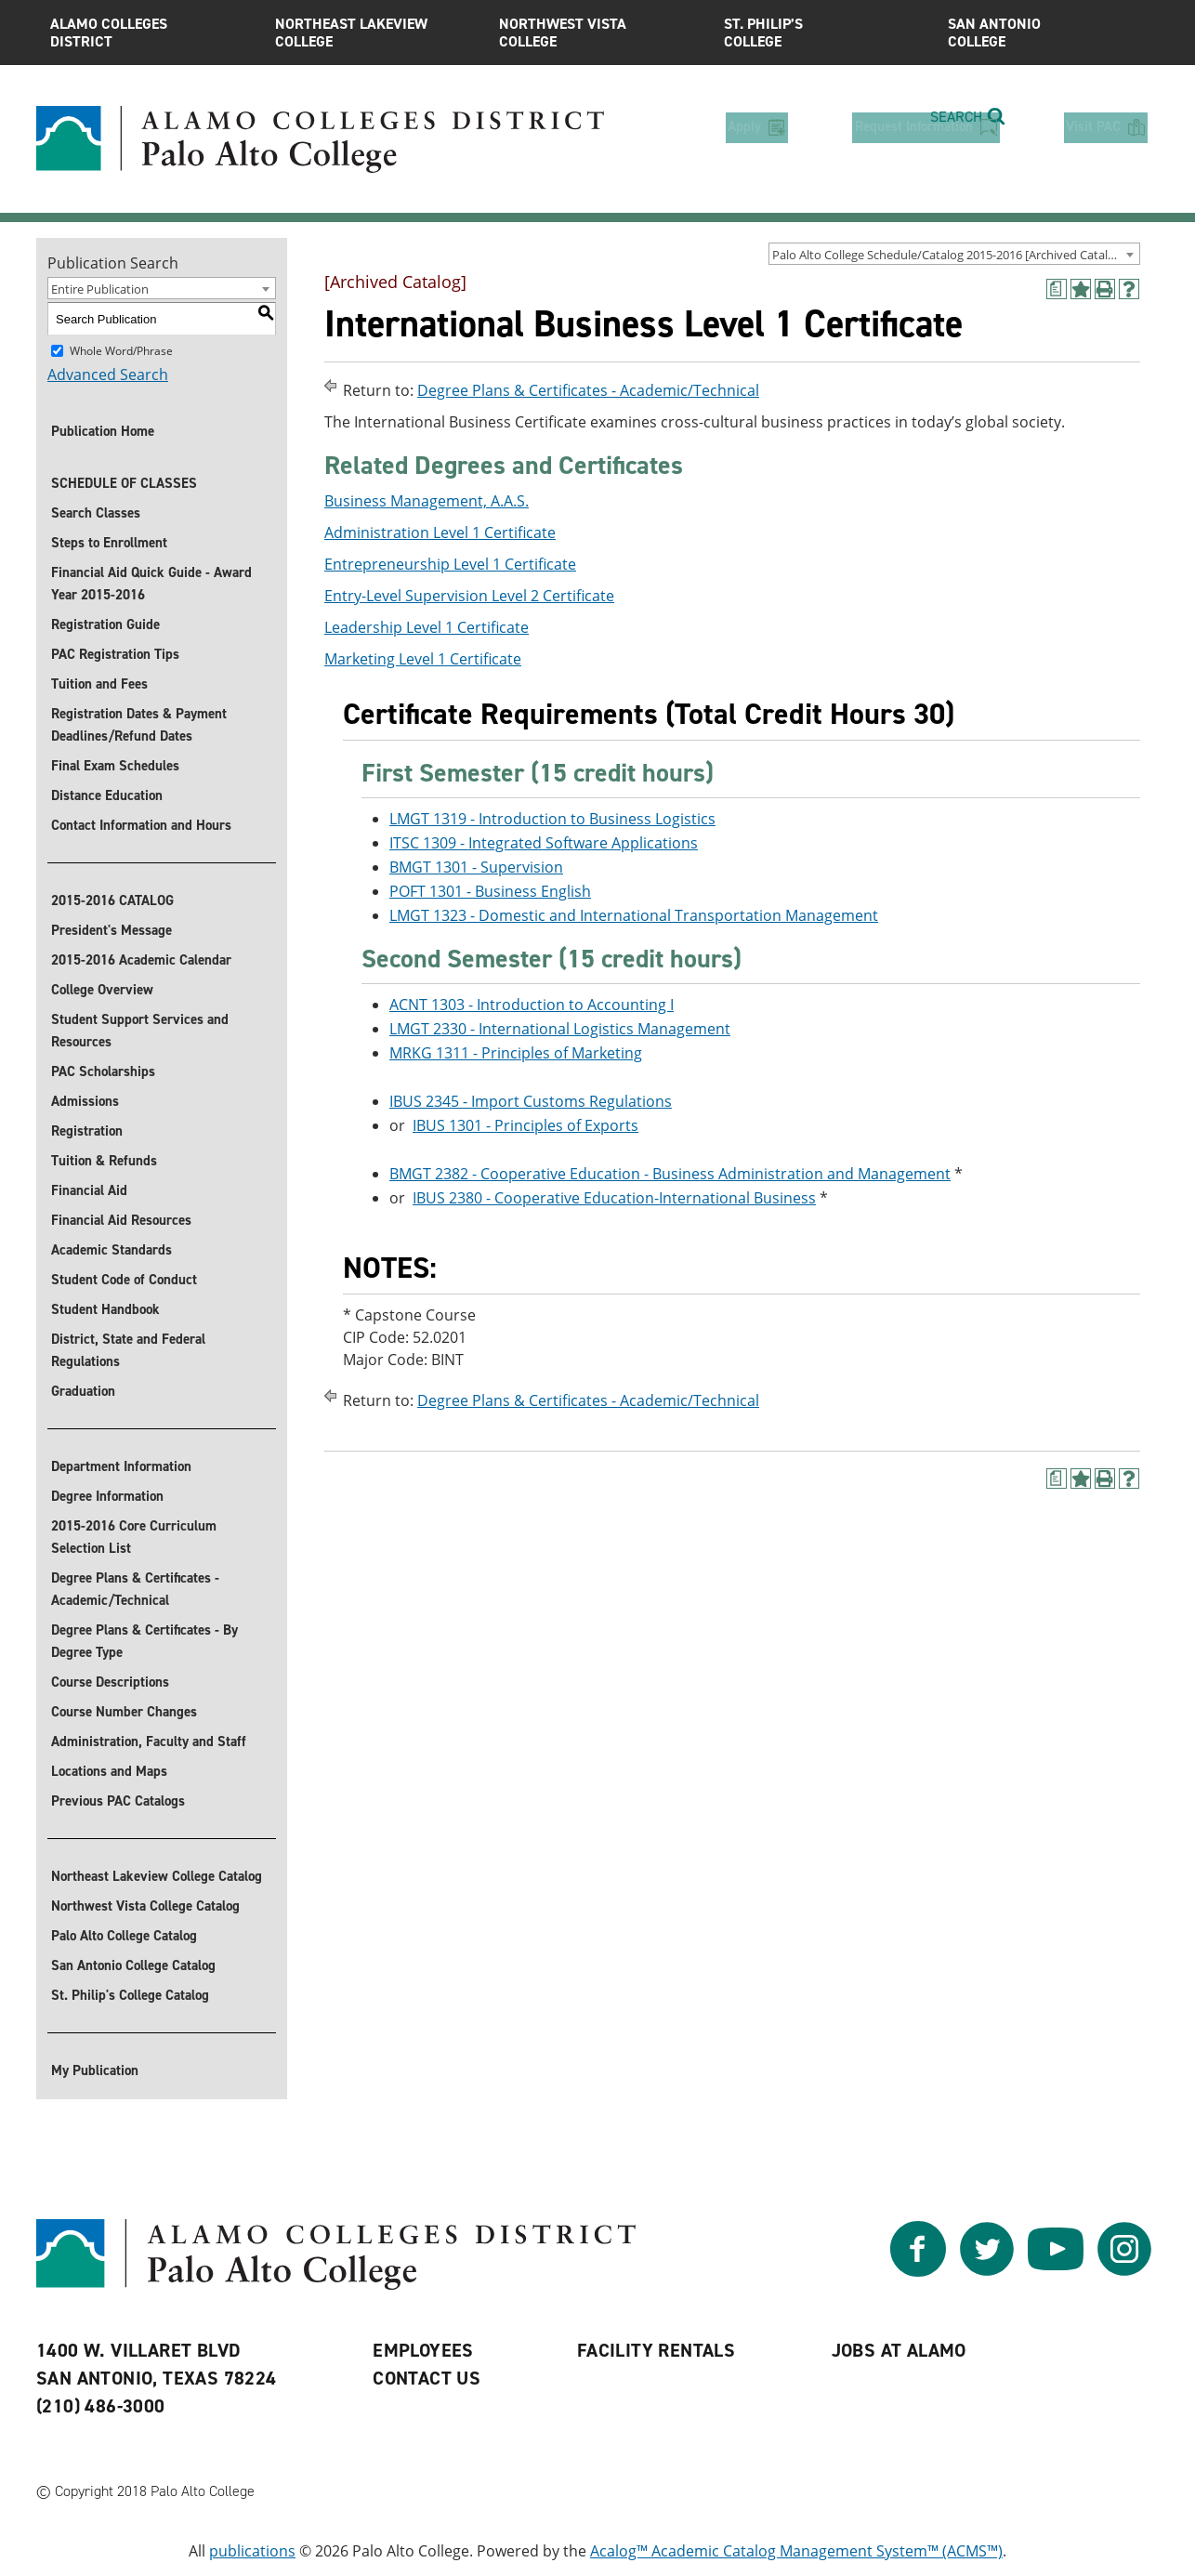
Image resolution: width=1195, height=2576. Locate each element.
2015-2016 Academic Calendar (141, 960)
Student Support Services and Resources (140, 1030)
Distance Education (107, 795)
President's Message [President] (111, 930)
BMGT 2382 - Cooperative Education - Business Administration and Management (670, 1173)
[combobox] (954, 254)
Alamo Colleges (148, 32)
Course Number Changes (124, 1711)
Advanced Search (107, 374)
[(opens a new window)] (1056, 289)
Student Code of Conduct (124, 1279)
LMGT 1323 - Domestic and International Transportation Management (633, 915)
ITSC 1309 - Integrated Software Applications (543, 843)
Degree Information (107, 1496)
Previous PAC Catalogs (118, 1801)
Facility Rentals (656, 2350)
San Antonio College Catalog (133, 1965)
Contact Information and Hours (141, 825)
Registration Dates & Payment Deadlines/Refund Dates (139, 724)
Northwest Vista (597, 32)
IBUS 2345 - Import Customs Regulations (530, 1101)
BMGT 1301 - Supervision (476, 867)
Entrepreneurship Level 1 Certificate (450, 564)
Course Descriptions (110, 1682)
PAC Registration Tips (115, 654)
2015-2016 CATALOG (112, 900)
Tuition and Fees (99, 684)
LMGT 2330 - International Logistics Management (559, 1029)
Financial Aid (89, 1190)
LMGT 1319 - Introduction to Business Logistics (552, 818)
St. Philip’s (822, 32)
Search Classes (95, 513)
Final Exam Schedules (115, 765)
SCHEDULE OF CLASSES (124, 483)
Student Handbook (105, 1309)
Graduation (83, 1391)
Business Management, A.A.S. (426, 501)
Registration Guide (105, 624)
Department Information (121, 1466)
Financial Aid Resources (121, 1220)
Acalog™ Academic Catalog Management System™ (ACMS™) (796, 2551)
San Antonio (1046, 32)
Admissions (85, 1101)
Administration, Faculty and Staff (148, 1741)
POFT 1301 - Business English (490, 891)
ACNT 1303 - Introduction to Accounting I (531, 1004)
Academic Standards (111, 1250)
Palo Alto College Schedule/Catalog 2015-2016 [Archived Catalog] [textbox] (948, 254)
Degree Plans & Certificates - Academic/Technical (135, 1589)
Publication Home (102, 431)
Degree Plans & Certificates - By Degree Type (144, 1641)
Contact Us (426, 2378)
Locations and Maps (109, 1771)
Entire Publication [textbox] (100, 289)
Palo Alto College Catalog (124, 1935)
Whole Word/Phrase (121, 351)
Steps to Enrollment (109, 542)
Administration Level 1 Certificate (440, 532)
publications (252, 2551)
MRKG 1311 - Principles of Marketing (515, 1053)
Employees (423, 2350)
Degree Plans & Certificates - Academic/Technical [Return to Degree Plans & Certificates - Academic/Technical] (588, 390)
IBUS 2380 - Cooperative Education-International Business (614, 1198)
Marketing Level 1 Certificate (422, 659)
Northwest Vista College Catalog (145, 1906)
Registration (87, 1131)
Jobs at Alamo (899, 2350)
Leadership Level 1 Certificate (426, 627)
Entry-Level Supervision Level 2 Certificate (469, 595)
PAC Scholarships (103, 1071)
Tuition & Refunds (104, 1160)
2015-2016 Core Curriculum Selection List (134, 1537)
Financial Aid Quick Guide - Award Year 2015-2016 (151, 583)
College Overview (102, 989)
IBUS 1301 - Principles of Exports (525, 1125)
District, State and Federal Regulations (128, 1350)
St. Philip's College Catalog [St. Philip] (130, 1995)
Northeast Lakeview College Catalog (156, 1876)
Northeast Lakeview (373, 32)
